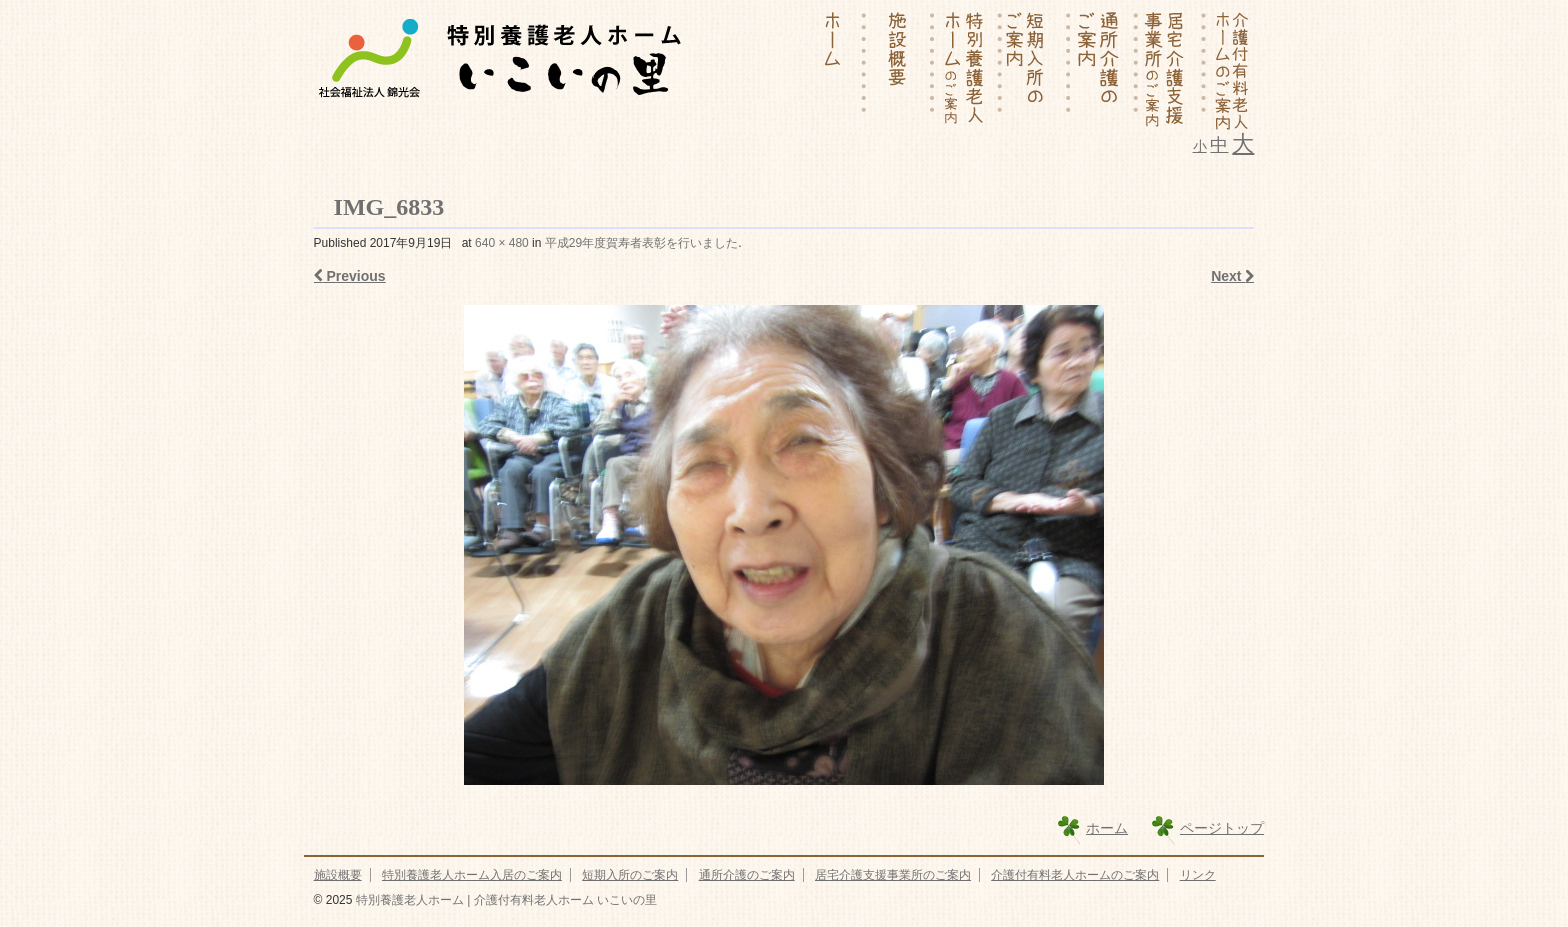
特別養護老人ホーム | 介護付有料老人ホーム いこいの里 (504, 900)
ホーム (1107, 828)
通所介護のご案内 (747, 875)
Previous (350, 276)
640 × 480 (502, 243)
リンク (1198, 875)
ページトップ (1222, 828)
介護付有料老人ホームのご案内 (1075, 875)
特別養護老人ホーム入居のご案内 (472, 875)
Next (1232, 276)
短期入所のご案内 (630, 875)
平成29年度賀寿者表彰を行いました (641, 243)
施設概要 (338, 875)
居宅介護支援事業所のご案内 (893, 875)
